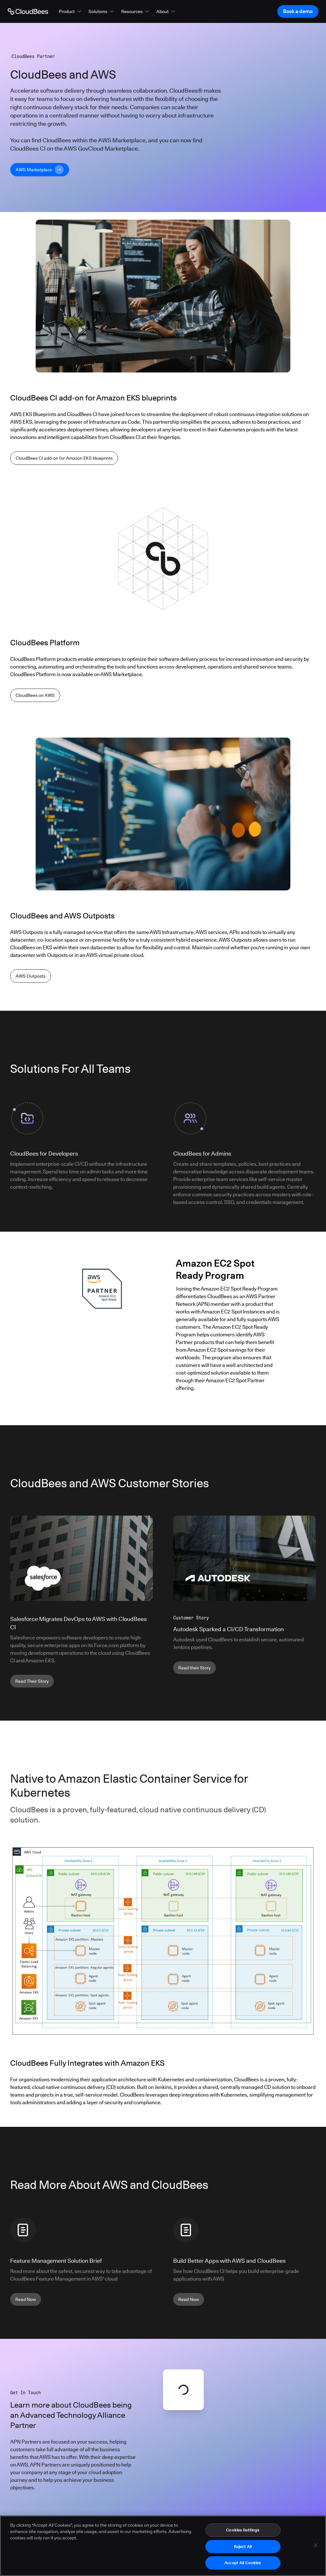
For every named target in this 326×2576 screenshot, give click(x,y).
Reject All (243, 2547)
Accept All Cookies (242, 2563)
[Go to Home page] (28, 11)
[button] (71, 11)
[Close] (316, 2546)
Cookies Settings (242, 2531)
